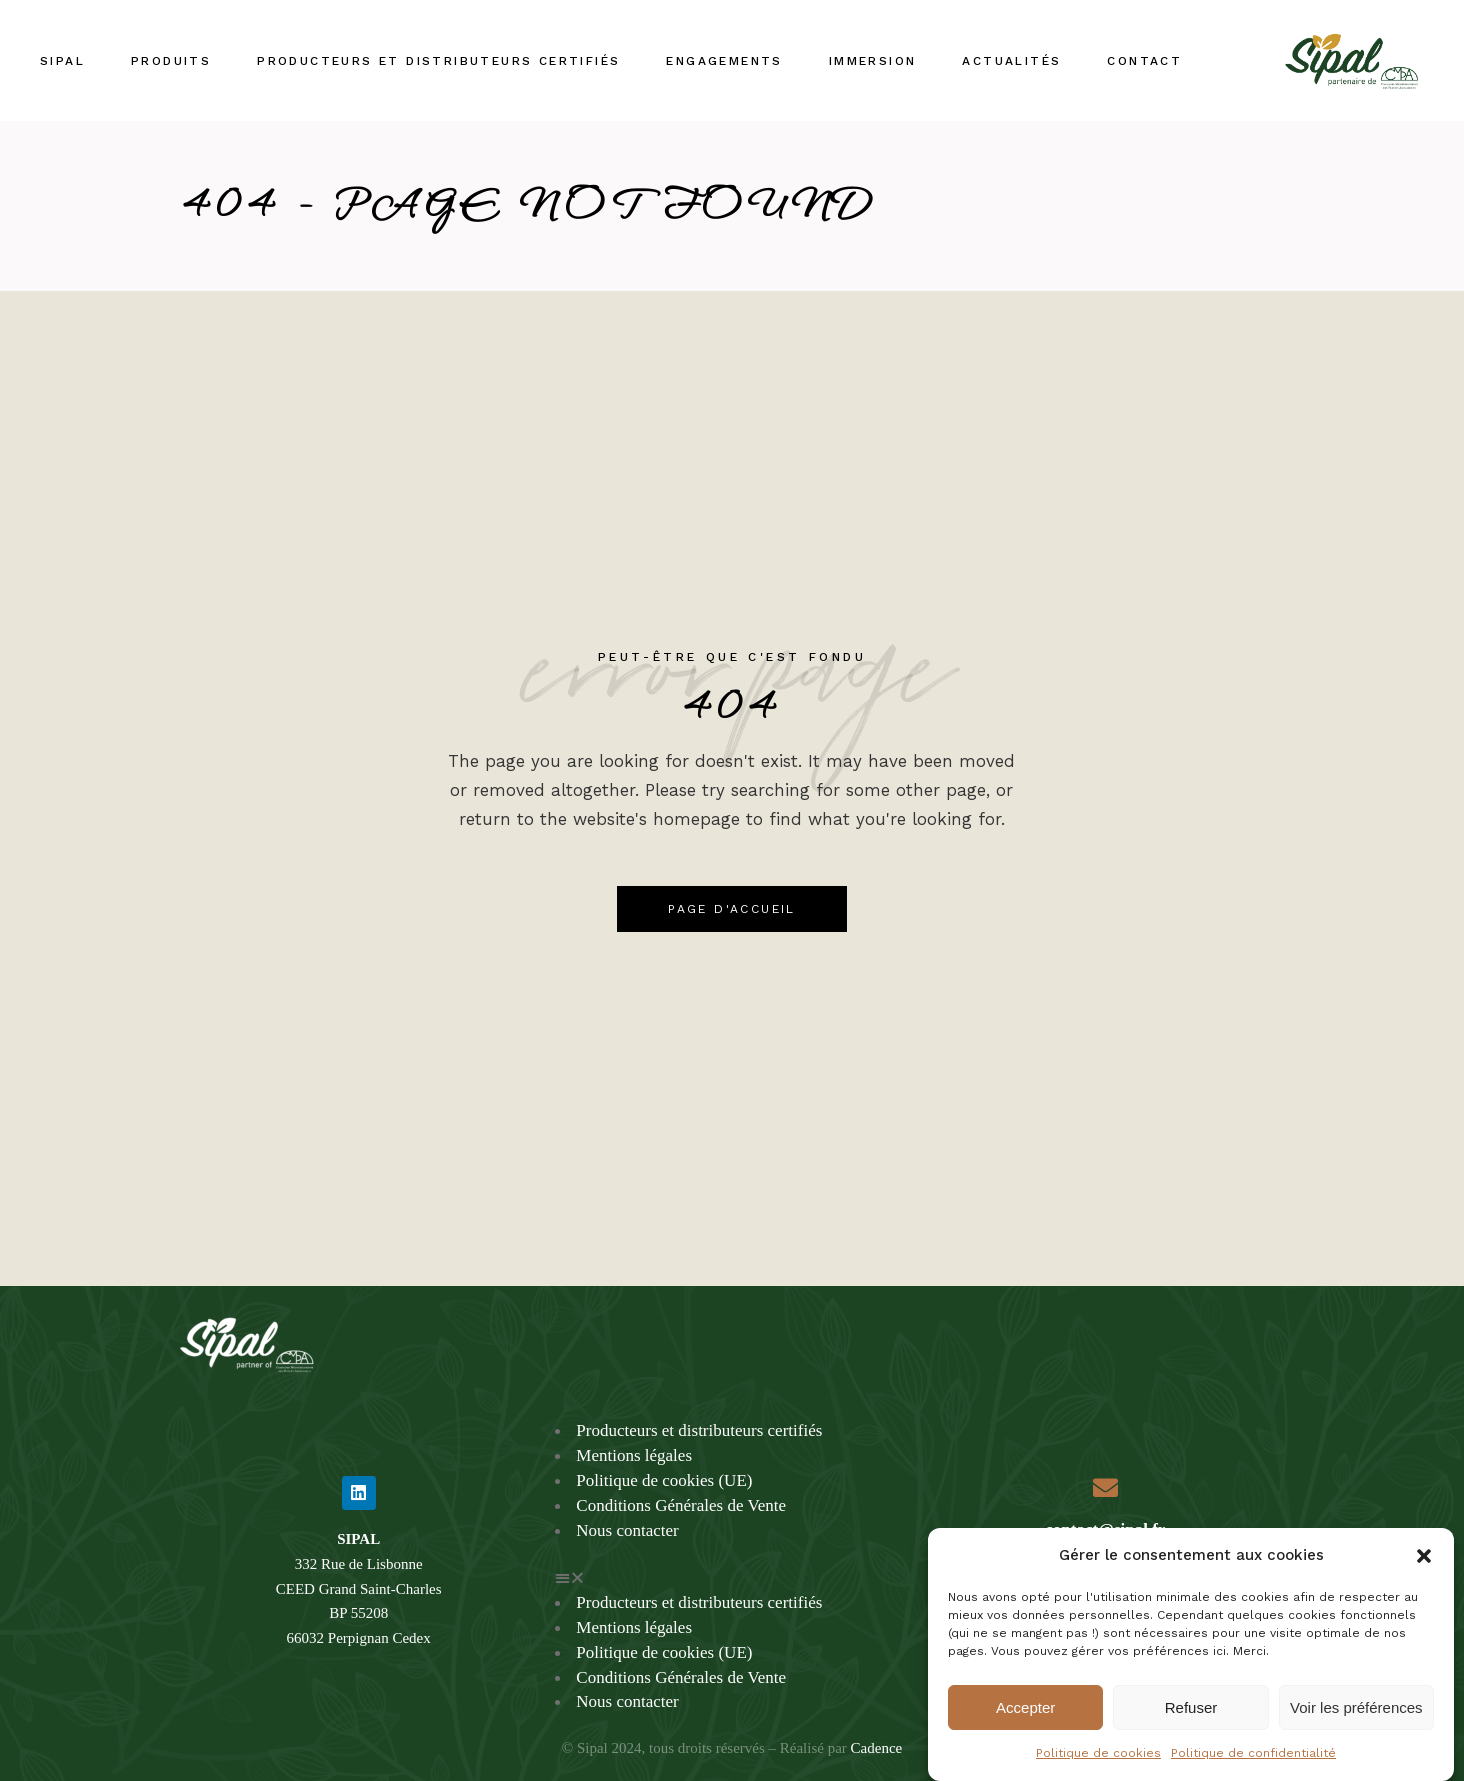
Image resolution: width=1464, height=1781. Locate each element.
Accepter (1025, 1725)
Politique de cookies (1098, 1771)
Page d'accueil (732, 909)
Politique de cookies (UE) (664, 1480)
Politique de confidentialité (1253, 1771)
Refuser (1191, 1725)
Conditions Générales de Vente (681, 1505)
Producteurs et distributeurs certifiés (699, 1430)
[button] (1424, 1574)
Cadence (877, 1748)
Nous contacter (627, 1530)
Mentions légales (634, 1455)
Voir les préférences (1356, 1725)
